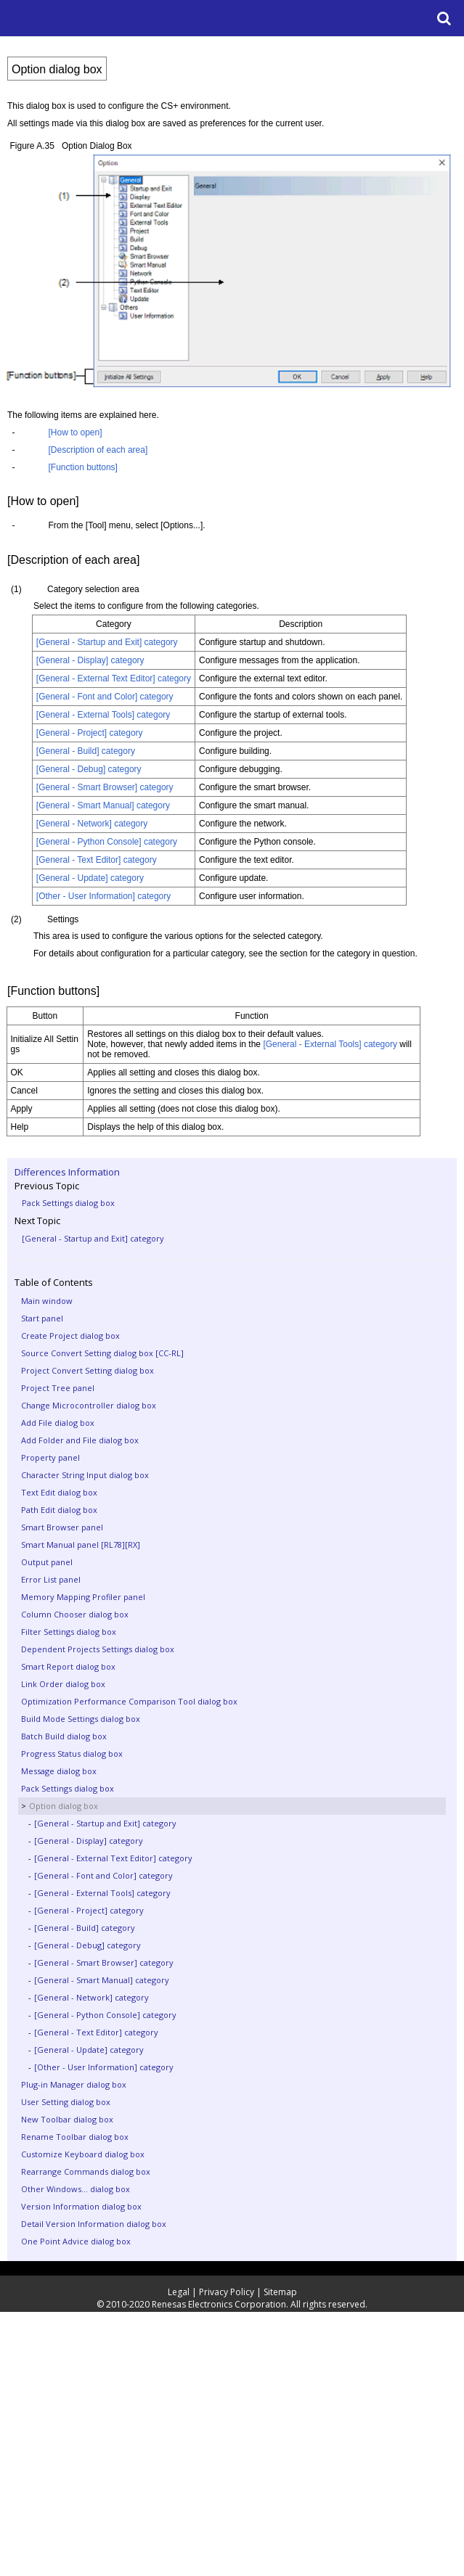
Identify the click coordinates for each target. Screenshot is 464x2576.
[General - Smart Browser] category (104, 1962)
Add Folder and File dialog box (80, 1440)
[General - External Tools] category (102, 1892)
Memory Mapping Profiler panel (83, 1596)
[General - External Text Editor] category (113, 1858)
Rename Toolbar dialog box (75, 2136)
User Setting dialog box (65, 2101)
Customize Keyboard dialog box (83, 2154)
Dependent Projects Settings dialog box (97, 1649)
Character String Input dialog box (85, 1474)
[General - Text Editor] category (96, 2032)
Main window (47, 1300)
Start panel (42, 1318)
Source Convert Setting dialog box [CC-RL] (102, 1353)
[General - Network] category (91, 1997)
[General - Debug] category (87, 1945)
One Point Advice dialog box (76, 2241)
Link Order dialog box (63, 1683)
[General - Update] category (89, 2049)
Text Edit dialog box (59, 1492)
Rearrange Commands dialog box (85, 2171)
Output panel (47, 1561)
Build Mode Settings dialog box (80, 1718)
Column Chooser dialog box (75, 1614)
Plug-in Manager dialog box (73, 2084)
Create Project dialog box (70, 1335)
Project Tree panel (57, 1387)
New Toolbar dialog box (67, 2119)
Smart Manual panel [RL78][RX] (80, 1544)
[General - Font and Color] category (103, 1875)
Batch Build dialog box (64, 1736)
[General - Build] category (84, 1927)
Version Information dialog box (81, 2206)
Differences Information (67, 1171)
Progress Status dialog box (72, 1753)
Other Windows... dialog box (75, 2188)
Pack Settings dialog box (68, 1202)
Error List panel (51, 1579)
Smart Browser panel (62, 1527)
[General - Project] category (89, 1910)
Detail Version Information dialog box (93, 2223)
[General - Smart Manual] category (101, 1979)
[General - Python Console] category (105, 2014)
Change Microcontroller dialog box (88, 1405)
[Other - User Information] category (104, 2067)
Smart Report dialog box (68, 1666)
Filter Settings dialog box (68, 1631)
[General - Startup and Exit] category (93, 1238)
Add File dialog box (57, 1422)
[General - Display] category (88, 1840)
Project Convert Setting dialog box (87, 1370)
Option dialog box (63, 1805)
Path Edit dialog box (59, 1509)
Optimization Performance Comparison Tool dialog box (129, 1701)
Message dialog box (59, 1770)
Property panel (50, 1457)
